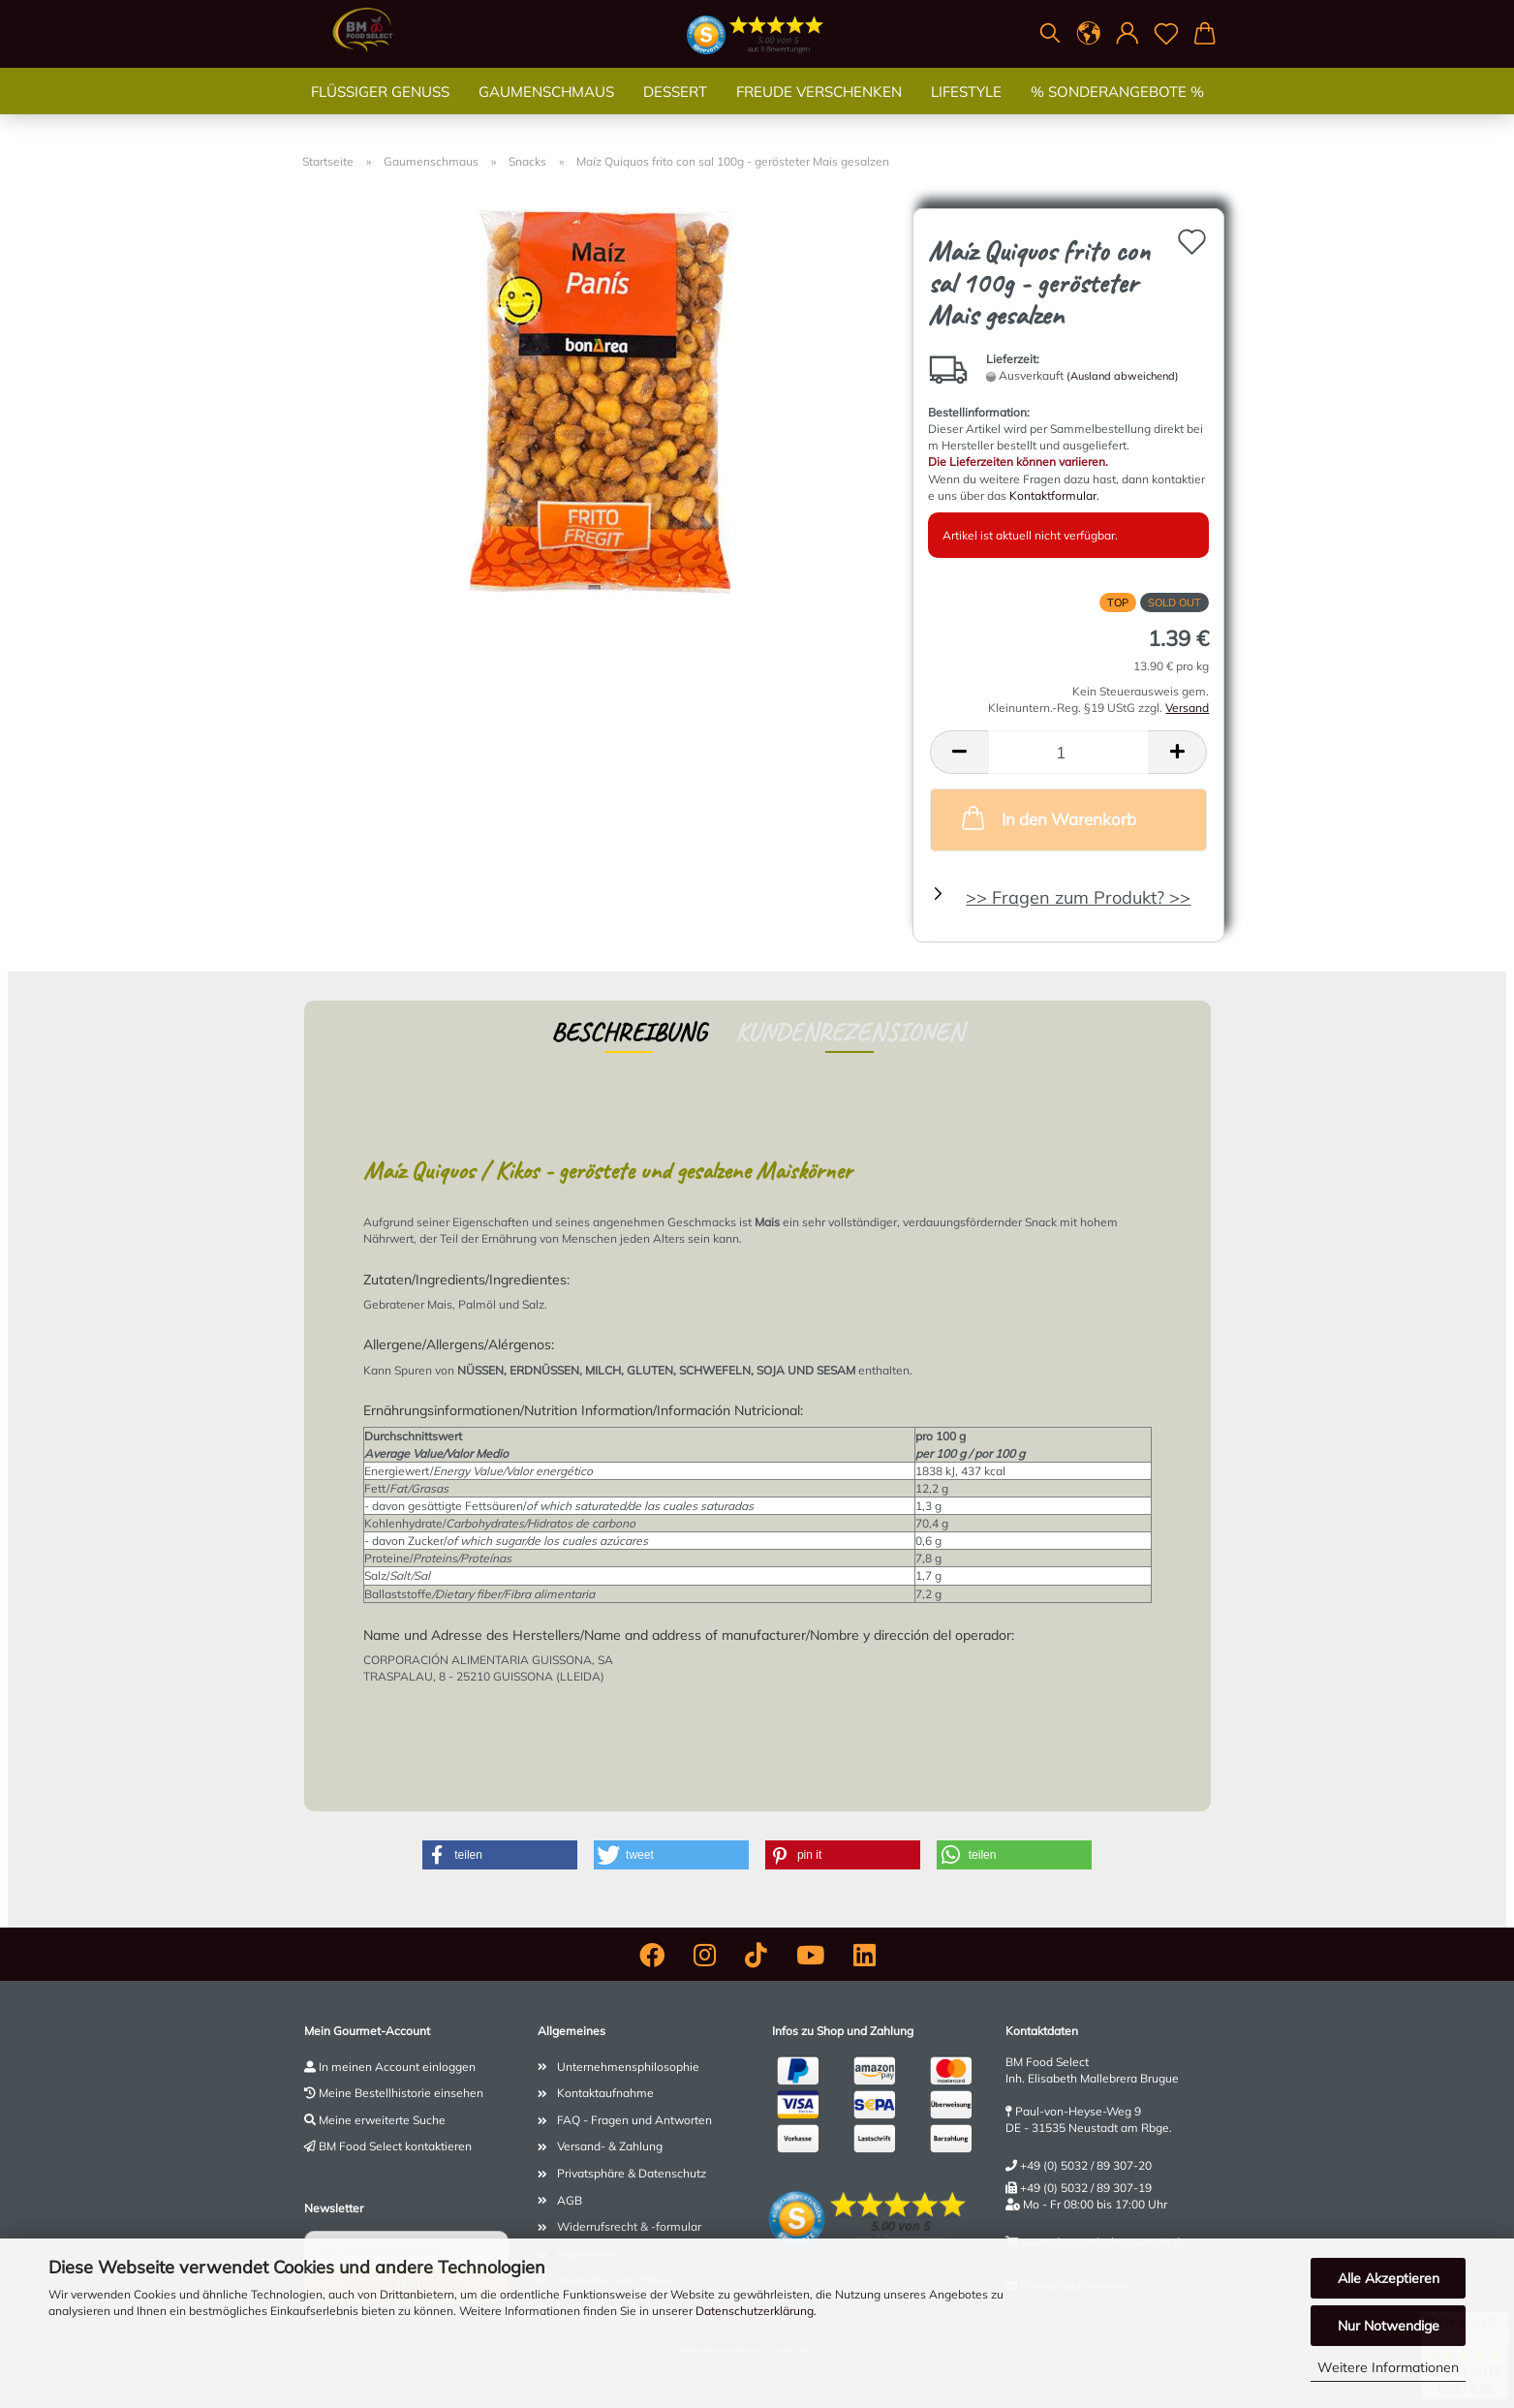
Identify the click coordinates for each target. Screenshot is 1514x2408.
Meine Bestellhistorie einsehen (401, 2092)
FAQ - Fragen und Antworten (634, 2120)
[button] (1088, 34)
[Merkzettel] (1166, 34)
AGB (569, 2200)
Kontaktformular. (1054, 495)
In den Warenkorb (1047, 817)
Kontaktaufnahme (605, 2092)
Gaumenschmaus (546, 111)
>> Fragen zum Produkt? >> (1078, 897)
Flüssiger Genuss (380, 111)
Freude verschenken (819, 111)
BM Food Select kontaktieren (395, 2146)
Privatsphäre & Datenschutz (631, 2173)
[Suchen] (1050, 34)
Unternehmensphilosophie (628, 2066)
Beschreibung (628, 1032)
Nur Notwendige (1388, 2325)
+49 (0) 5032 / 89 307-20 (1086, 2165)
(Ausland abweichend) (1122, 376)
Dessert (675, 111)
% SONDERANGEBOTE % (1117, 111)
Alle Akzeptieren (1388, 2278)
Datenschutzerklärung (754, 2310)
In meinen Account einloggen (397, 2066)
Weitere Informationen (1388, 2367)
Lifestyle (966, 111)
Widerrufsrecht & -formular (629, 2226)
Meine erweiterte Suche (382, 2120)
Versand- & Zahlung (610, 2146)
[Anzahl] (1068, 752)
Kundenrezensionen (849, 1032)
